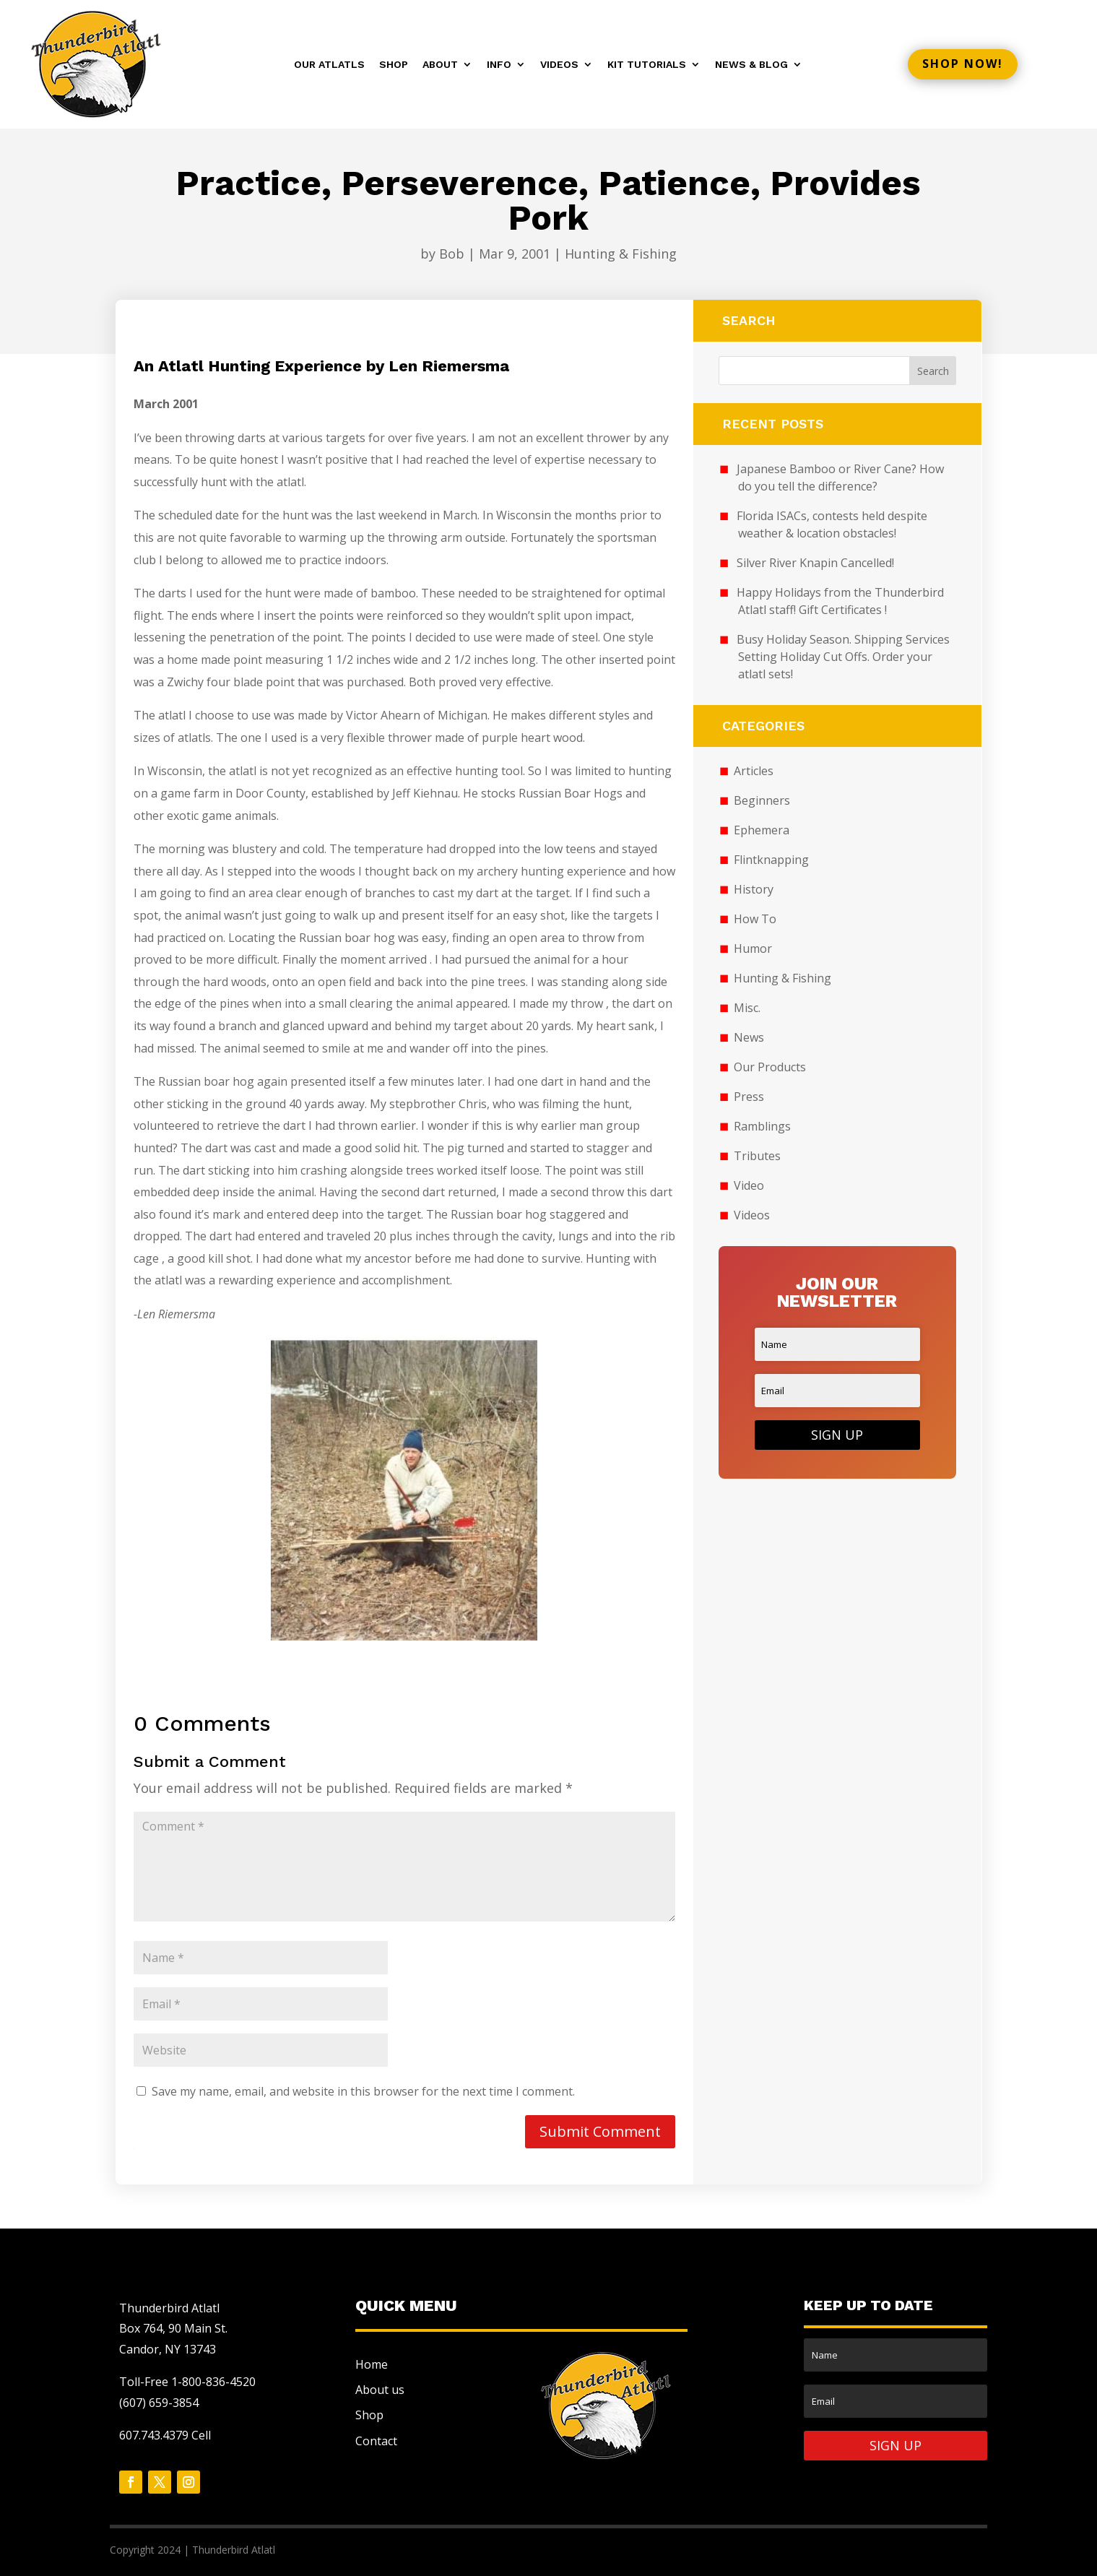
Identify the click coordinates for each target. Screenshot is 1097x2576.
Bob (451, 253)
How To (755, 919)
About (440, 64)
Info (499, 64)
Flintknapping (771, 860)
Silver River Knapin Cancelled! (815, 563)
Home (371, 2364)
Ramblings (762, 1126)
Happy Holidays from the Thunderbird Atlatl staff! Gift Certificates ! (840, 601)
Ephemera (761, 830)
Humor (753, 948)
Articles (753, 771)
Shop (393, 64)
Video (749, 1185)
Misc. (747, 1008)
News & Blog (751, 64)
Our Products (770, 1067)
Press (749, 1097)
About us (379, 2390)
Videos (559, 64)
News (749, 1037)
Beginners (762, 800)
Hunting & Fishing (621, 253)
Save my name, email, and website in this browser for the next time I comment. (363, 2091)
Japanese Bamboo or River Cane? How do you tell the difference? (840, 477)
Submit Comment (600, 2131)
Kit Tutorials (646, 64)
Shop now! (962, 64)
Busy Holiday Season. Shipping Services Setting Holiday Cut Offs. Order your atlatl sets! (843, 656)
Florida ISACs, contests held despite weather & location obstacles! (832, 524)
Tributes (757, 1156)
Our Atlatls (329, 64)
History (753, 889)
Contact (376, 2441)
